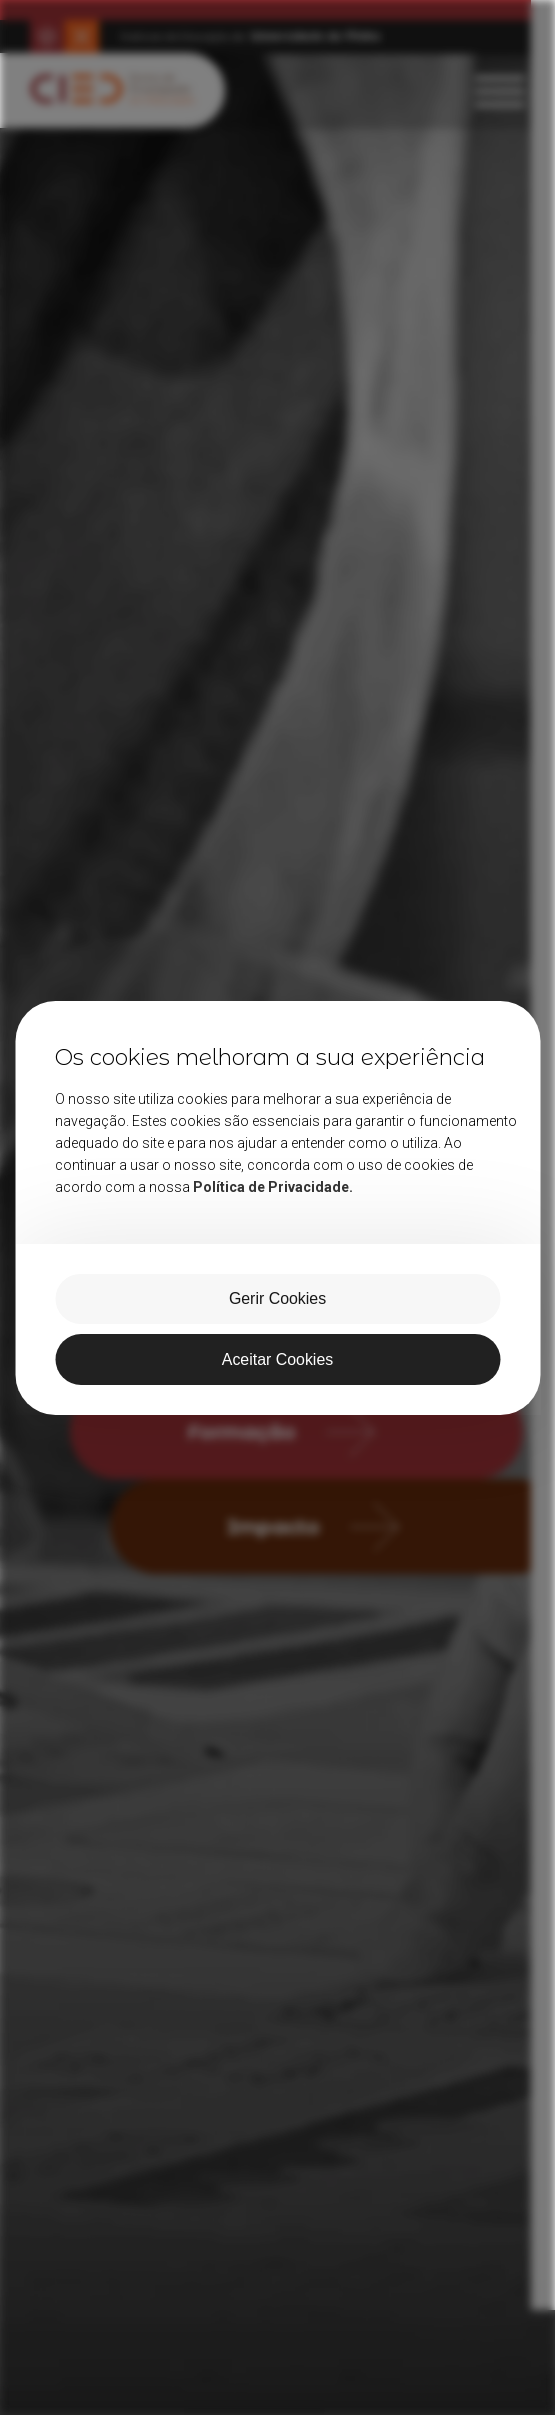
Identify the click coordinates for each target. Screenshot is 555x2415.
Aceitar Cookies (277, 1359)
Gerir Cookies (278, 1298)
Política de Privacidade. (273, 1186)
